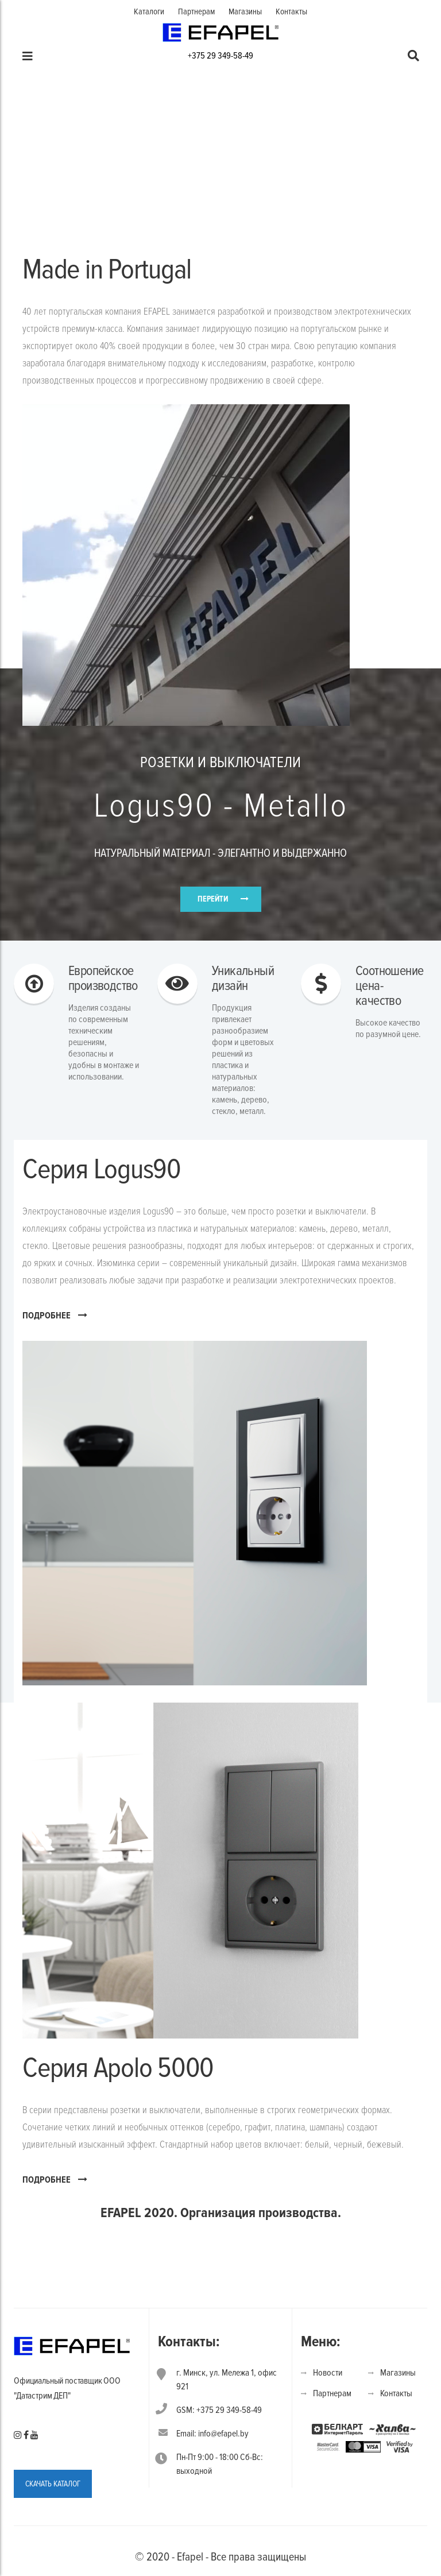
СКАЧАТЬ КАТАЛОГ (52, 2484)
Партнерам (196, 11)
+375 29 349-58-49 (220, 55)
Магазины (245, 11)
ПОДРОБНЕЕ (54, 1315)
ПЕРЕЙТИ (213, 899)
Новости (327, 2372)
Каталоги (149, 11)
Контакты (291, 11)
